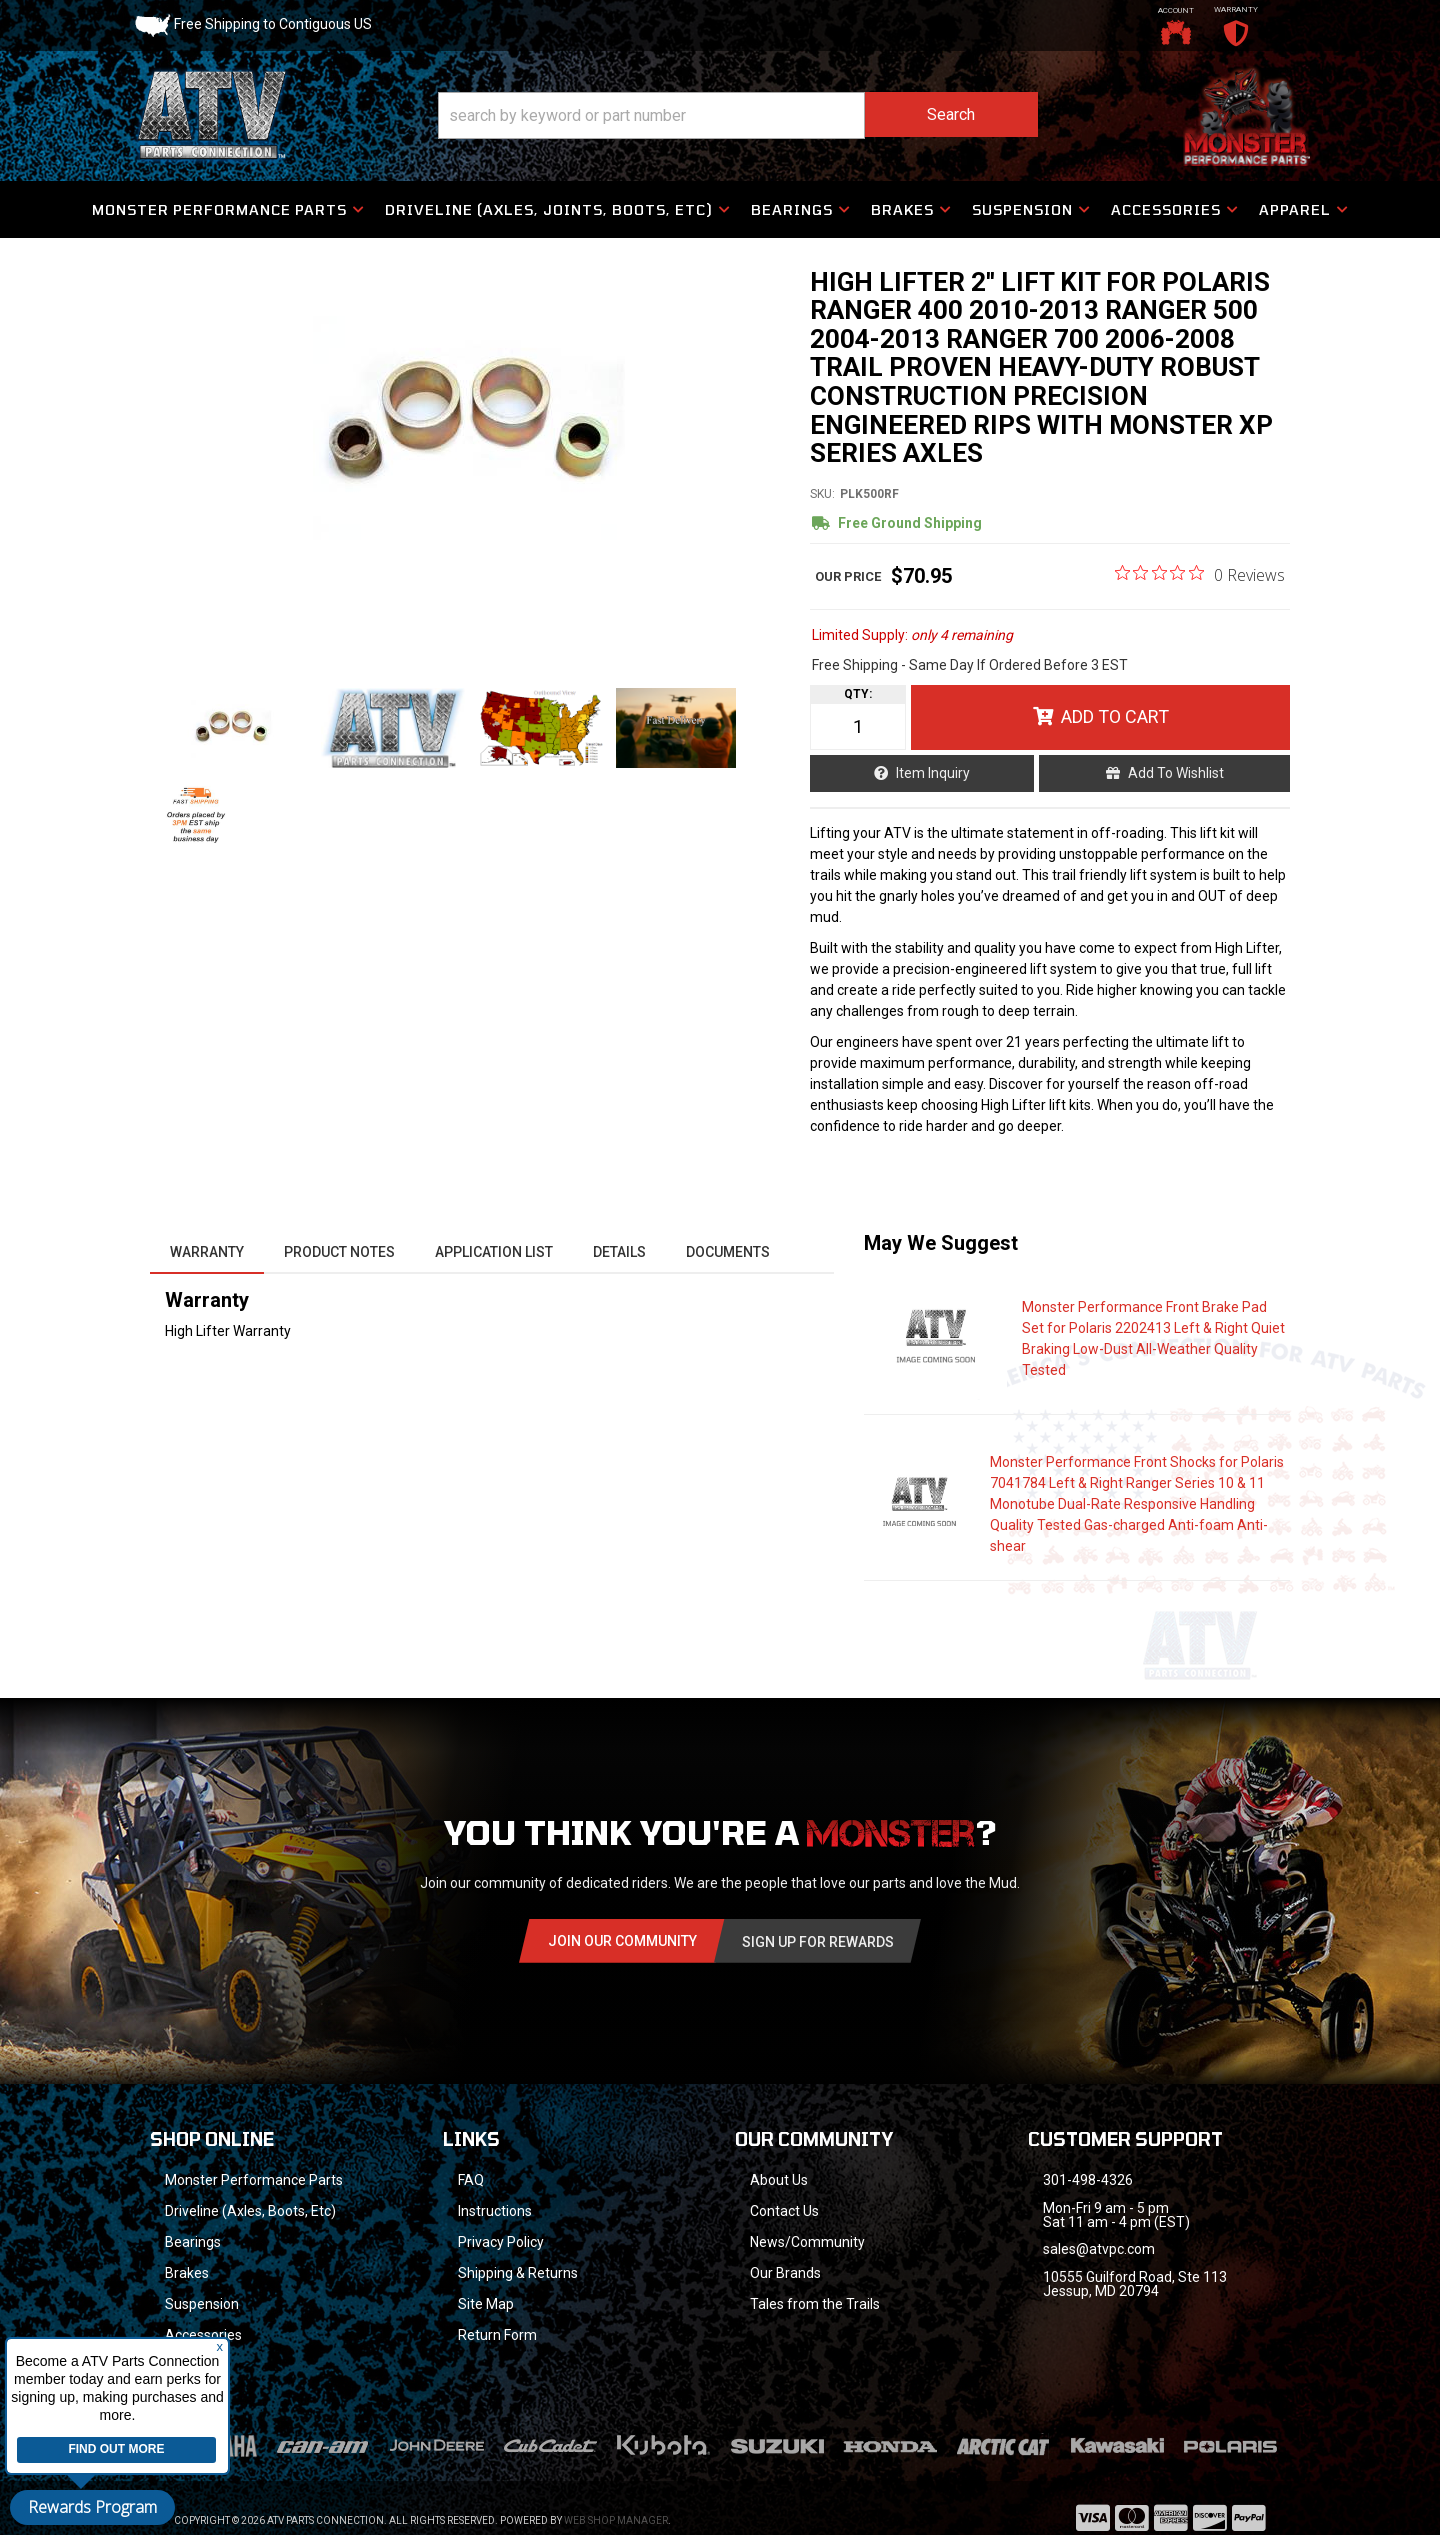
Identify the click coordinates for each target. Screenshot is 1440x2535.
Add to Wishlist (1176, 773)
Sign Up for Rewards (818, 1942)
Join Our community (622, 1941)
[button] (738, 115)
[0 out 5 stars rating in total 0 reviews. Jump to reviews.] (1200, 574)
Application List (494, 1252)
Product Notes (339, 1252)
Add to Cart (1115, 716)
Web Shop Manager (616, 2494)
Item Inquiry (933, 773)
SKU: (822, 494)
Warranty (207, 1252)
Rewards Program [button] (92, 2507)
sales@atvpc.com (1099, 2249)
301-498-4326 (1088, 2180)
